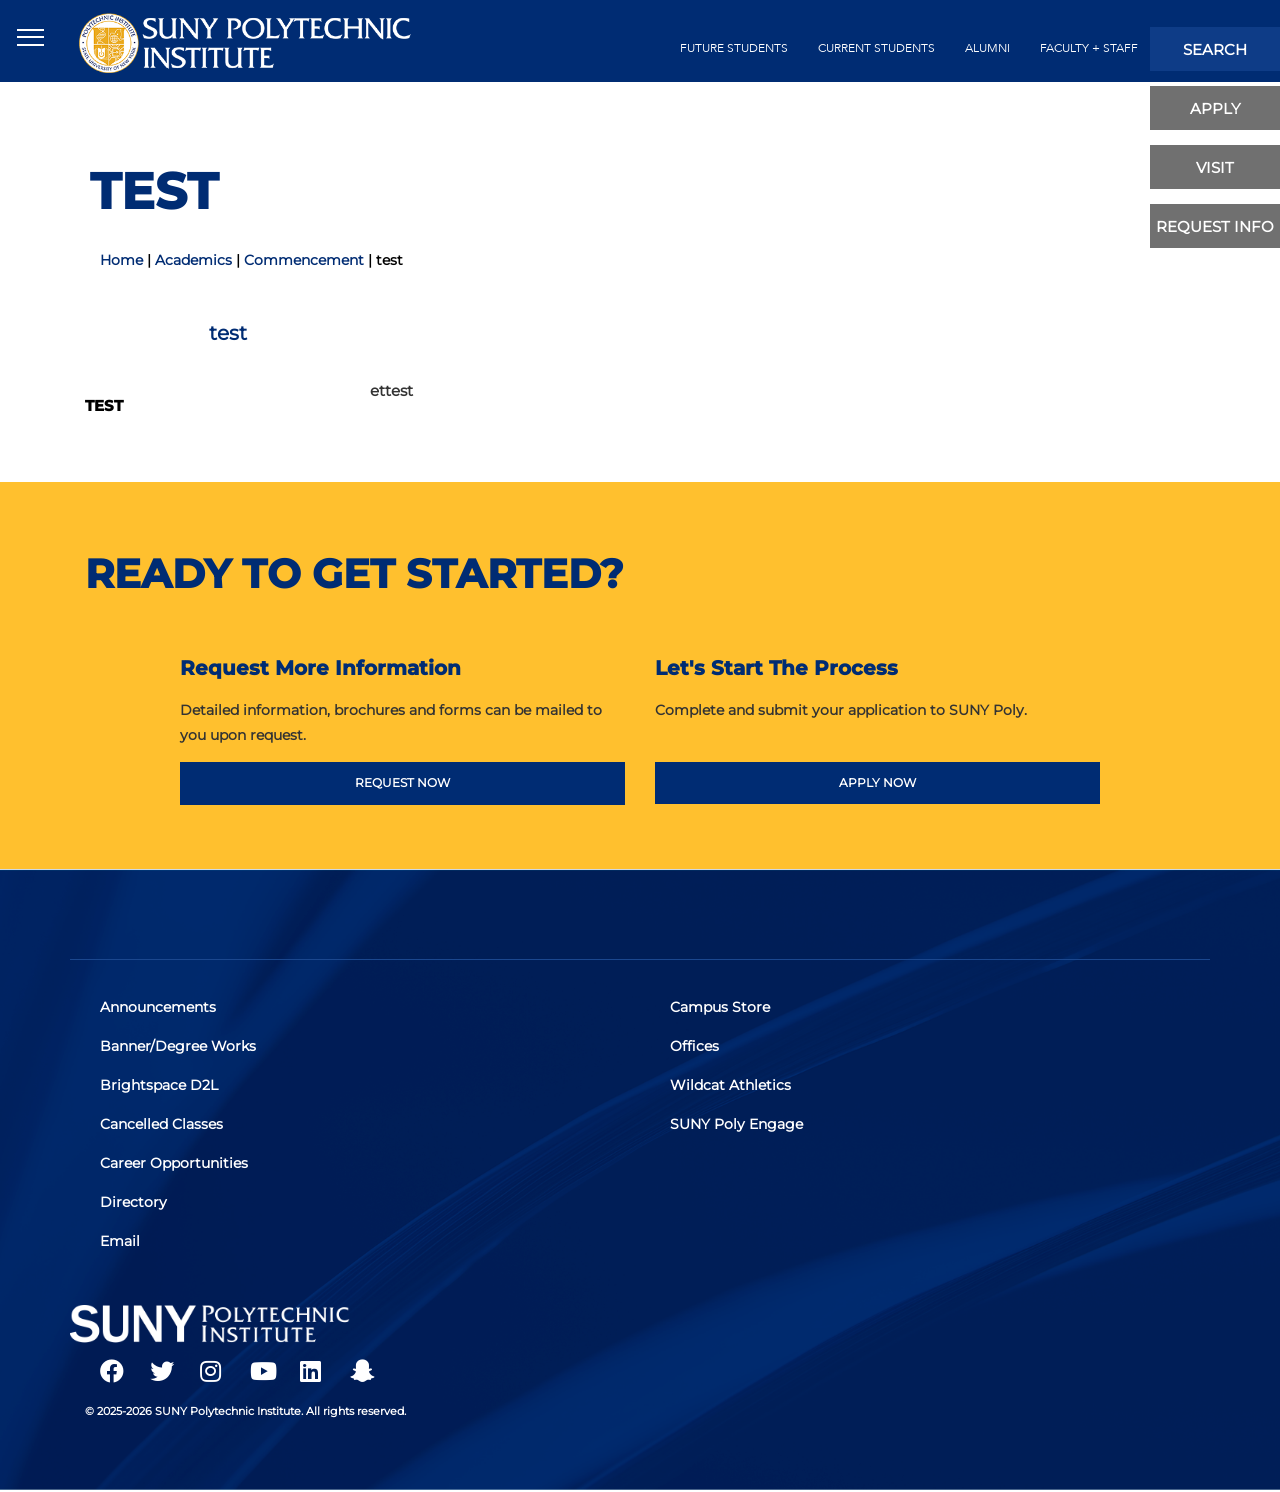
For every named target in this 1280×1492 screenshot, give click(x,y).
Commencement (304, 260)
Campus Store (720, 1007)
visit (1215, 167)
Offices (694, 1046)
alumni (987, 48)
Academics (193, 260)
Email (120, 1241)
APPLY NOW (877, 782)
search (1215, 49)
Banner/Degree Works (178, 1046)
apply (1215, 108)
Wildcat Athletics (730, 1085)
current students (876, 48)
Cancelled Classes (161, 1124)
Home (121, 260)
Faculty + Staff (1089, 48)
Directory (133, 1202)
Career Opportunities (174, 1163)
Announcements (158, 1007)
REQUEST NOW (402, 782)
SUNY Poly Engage (736, 1124)
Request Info (1215, 226)
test (104, 405)
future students (734, 48)
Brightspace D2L (159, 1085)
